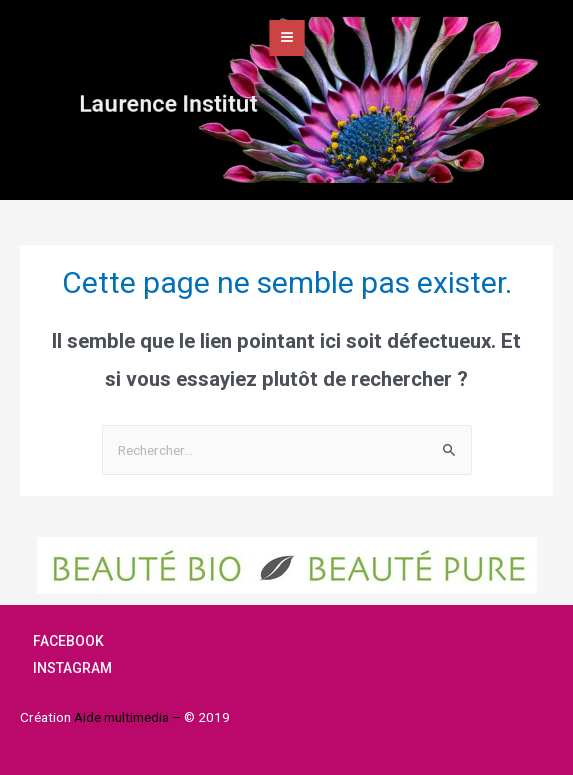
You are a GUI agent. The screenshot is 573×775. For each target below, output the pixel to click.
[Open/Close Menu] (287, 38)
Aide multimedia (123, 717)
